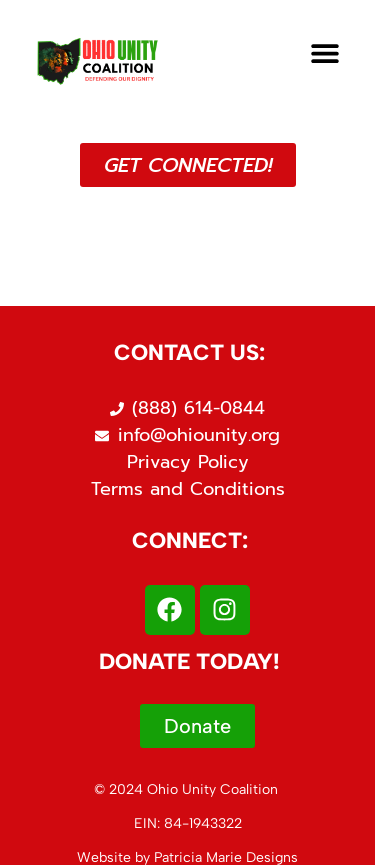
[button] (325, 53)
